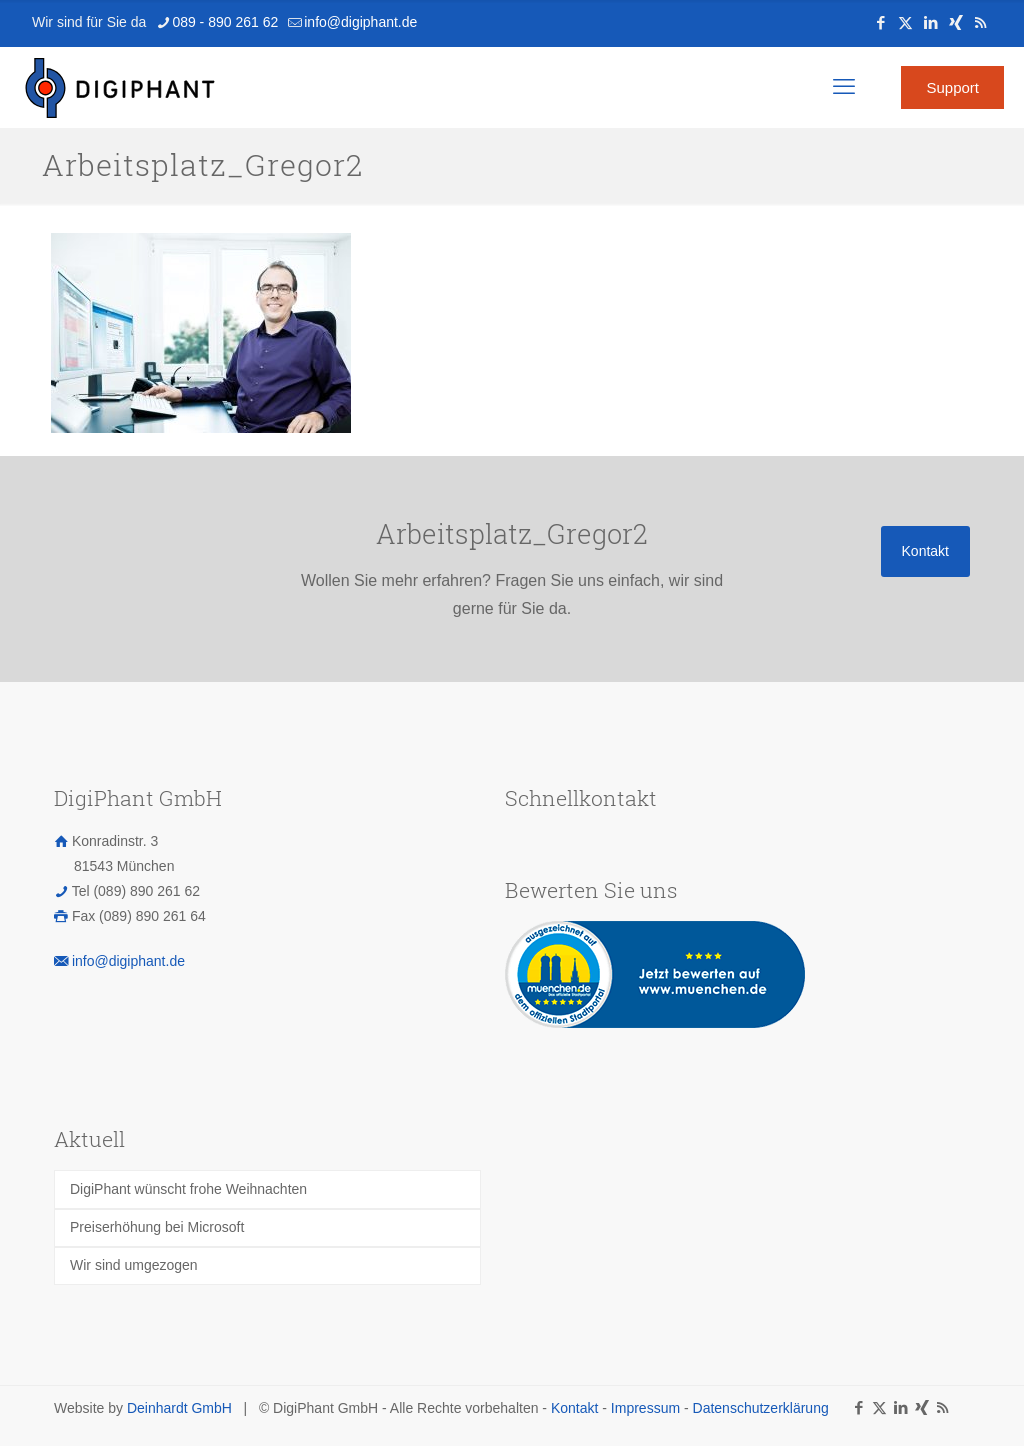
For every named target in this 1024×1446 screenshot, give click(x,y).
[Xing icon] (955, 22)
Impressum (645, 1408)
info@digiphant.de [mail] (360, 22)
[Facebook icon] (880, 22)
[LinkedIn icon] (930, 22)
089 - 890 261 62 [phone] (225, 22)
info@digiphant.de (128, 961)
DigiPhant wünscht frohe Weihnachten (188, 1189)
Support (952, 87)
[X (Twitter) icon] (905, 22)
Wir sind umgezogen (134, 1265)
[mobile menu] (844, 87)
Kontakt (574, 1408)
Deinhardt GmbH (179, 1408)
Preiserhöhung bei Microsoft (157, 1227)
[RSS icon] (980, 22)
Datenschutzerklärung (761, 1408)
